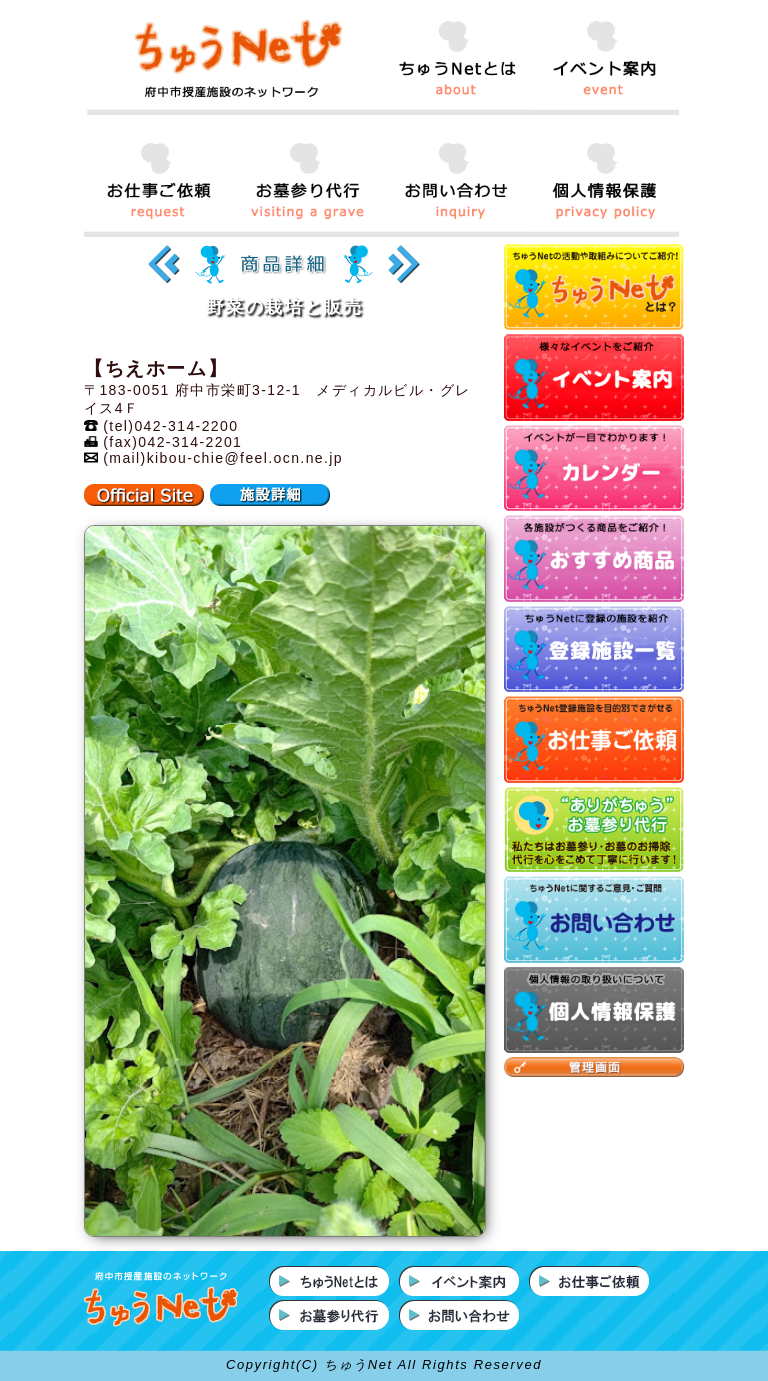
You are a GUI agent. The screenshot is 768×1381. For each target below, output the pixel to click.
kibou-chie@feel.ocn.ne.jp (245, 458)
